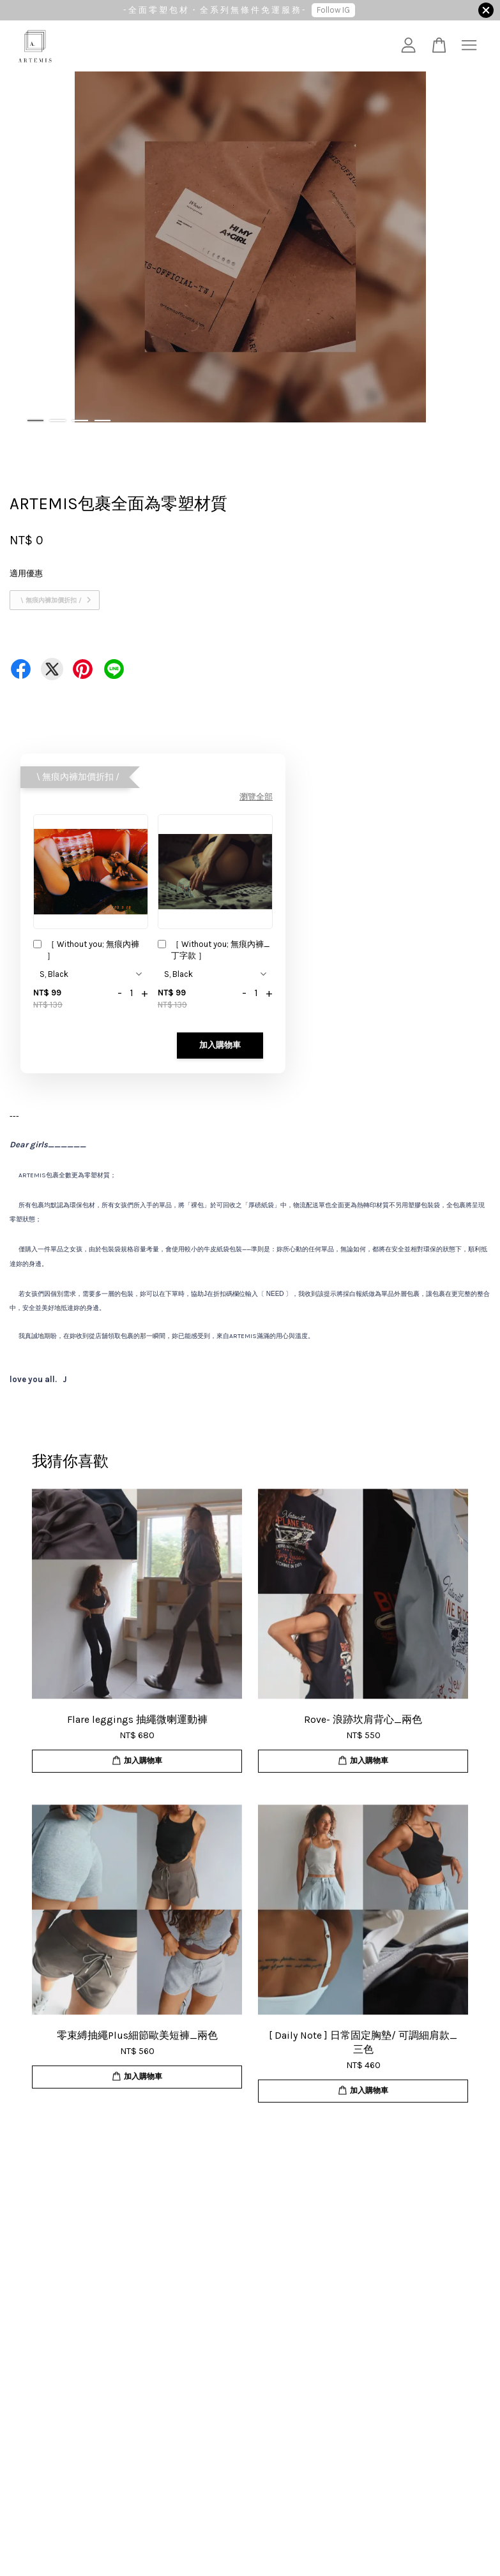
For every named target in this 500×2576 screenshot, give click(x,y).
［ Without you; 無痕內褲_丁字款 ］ (213, 949)
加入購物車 (220, 1045)
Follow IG (333, 10)
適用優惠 (26, 573)
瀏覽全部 (256, 796)
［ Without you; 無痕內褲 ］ (86, 949)
